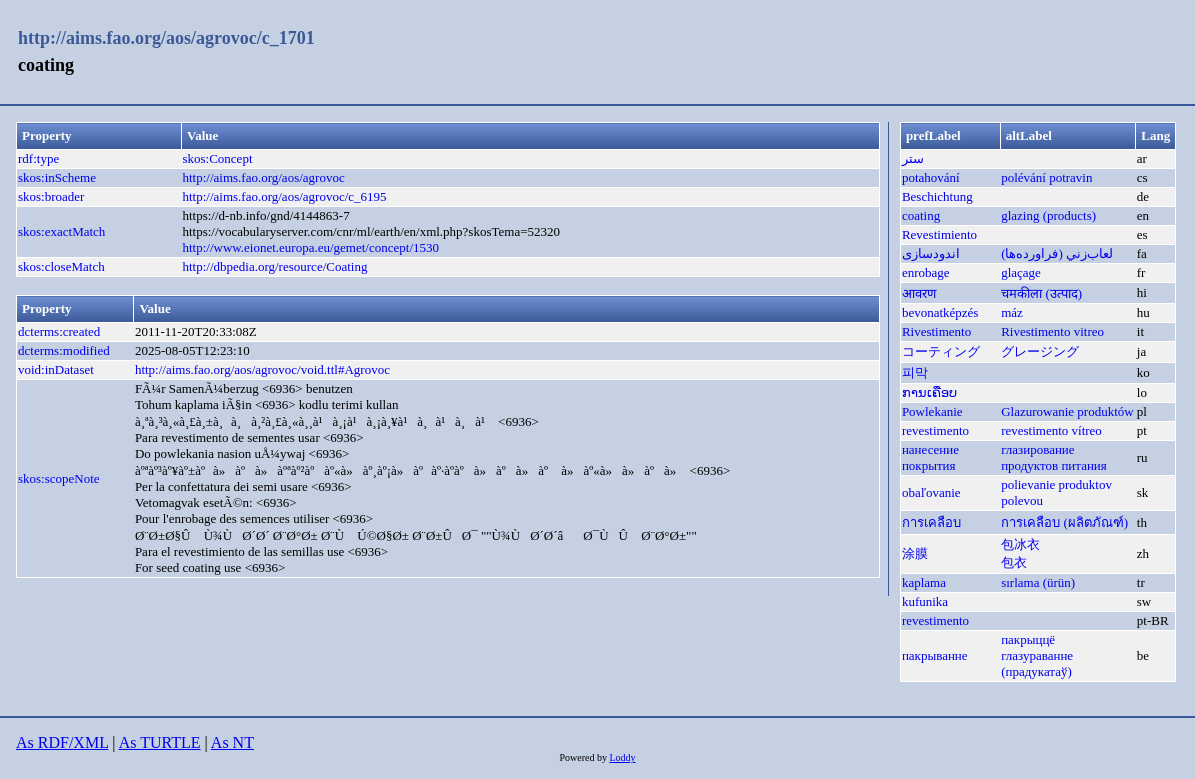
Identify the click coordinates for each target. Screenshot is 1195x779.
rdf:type (38, 158)
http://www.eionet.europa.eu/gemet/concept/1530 (310, 247)
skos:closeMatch (61, 266)
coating (921, 215)
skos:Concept (217, 158)
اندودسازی (931, 253)
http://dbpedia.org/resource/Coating (274, 266)
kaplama (924, 582)
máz (1012, 312)
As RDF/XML (62, 742)
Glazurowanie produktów (1067, 411)
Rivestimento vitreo (1052, 331)
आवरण (919, 293)
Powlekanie (932, 411)
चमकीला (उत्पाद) (1041, 293)
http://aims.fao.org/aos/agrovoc (263, 177)
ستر (913, 158)
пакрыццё (1028, 639)
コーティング (941, 351)
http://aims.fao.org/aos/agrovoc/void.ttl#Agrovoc (262, 369)
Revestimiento (939, 234)
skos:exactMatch (61, 231)
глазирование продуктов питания (1054, 457)
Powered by (584, 757)
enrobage (926, 272)
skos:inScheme (57, 177)
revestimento (935, 430)
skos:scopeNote (59, 478)
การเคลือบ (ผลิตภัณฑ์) (1064, 522)
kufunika (925, 601)
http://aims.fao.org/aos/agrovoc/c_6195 (284, 196)
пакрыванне (935, 655)
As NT (232, 742)
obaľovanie (931, 492)
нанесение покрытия (930, 457)
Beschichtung (937, 196)
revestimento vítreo (1051, 430)
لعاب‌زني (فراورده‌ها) (1057, 253)
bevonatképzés (940, 312)
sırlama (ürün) (1038, 582)
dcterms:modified (64, 350)
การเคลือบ (931, 522)
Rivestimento (936, 331)
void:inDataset (56, 369)
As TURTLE (160, 742)
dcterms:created (59, 331)
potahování (931, 177)
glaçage (1021, 272)
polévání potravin (1046, 177)
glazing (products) (1048, 215)
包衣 (1014, 562)
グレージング (1040, 351)
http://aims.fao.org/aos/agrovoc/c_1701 (166, 38)
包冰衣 (1020, 544)
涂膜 (915, 553)
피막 (915, 372)
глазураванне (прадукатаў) (1037, 663)
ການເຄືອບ (929, 392)
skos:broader (51, 196)
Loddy (622, 757)
